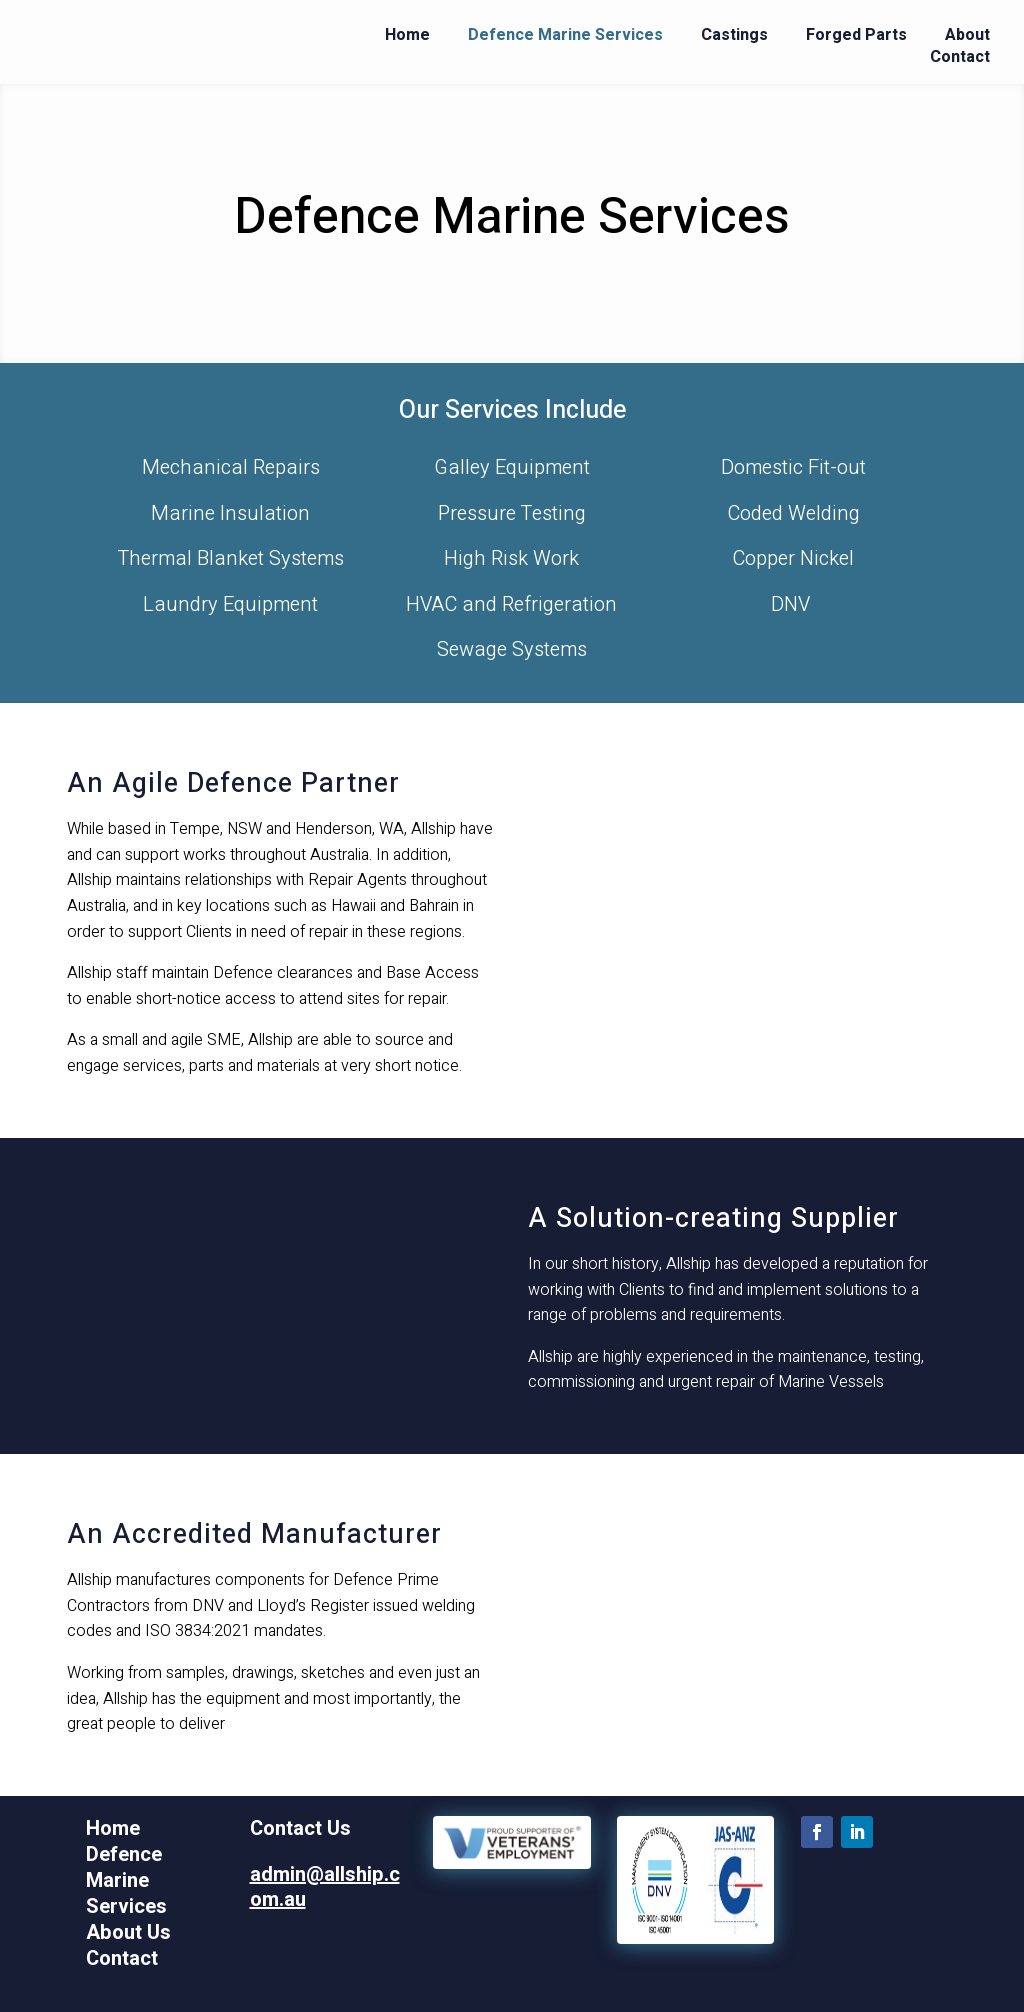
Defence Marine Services (565, 35)
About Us (128, 1932)
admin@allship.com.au (325, 1887)
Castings (734, 35)
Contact (960, 57)
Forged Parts (856, 35)
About (967, 35)
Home (407, 35)
